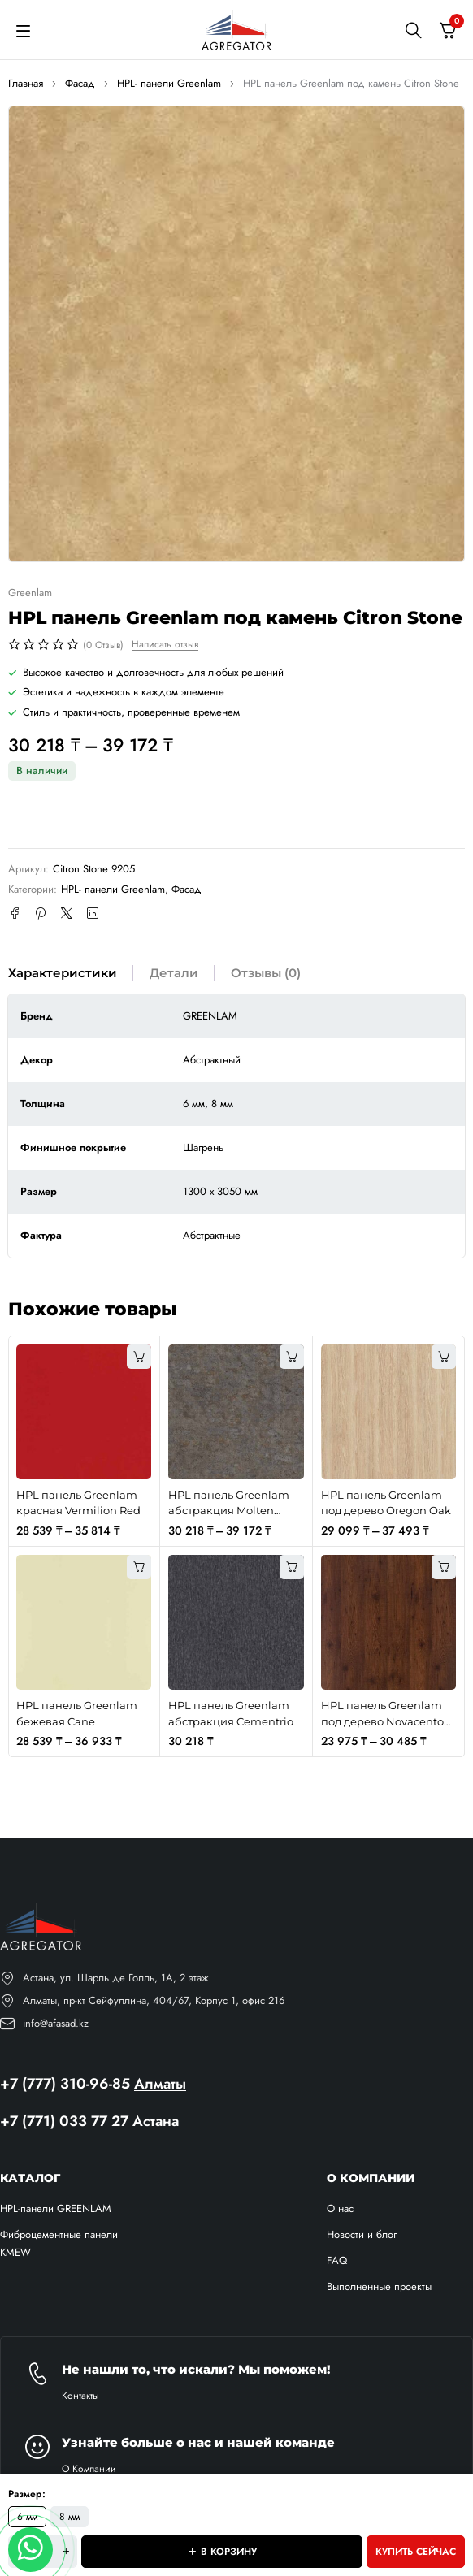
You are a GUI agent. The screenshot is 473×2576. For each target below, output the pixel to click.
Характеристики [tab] (62, 973)
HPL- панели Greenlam (169, 83)
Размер (24, 2494)
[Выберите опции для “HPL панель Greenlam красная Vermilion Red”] (139, 1356)
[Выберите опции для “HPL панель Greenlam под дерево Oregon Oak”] (444, 1356)
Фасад (80, 83)
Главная (25, 83)
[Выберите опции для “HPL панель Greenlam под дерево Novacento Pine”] (444, 1567)
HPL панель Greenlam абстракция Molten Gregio (228, 1510)
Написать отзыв (165, 644)
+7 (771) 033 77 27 (64, 2121)
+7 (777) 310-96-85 (65, 2083)
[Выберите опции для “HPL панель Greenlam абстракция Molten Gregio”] (292, 1356)
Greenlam (30, 593)
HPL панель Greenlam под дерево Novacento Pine (382, 1721)
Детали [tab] (174, 973)
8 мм (69, 2516)
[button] (292, 1567)
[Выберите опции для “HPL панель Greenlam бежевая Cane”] (139, 1567)
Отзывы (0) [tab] (266, 973)
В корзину (229, 2551)
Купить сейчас (415, 2551)
